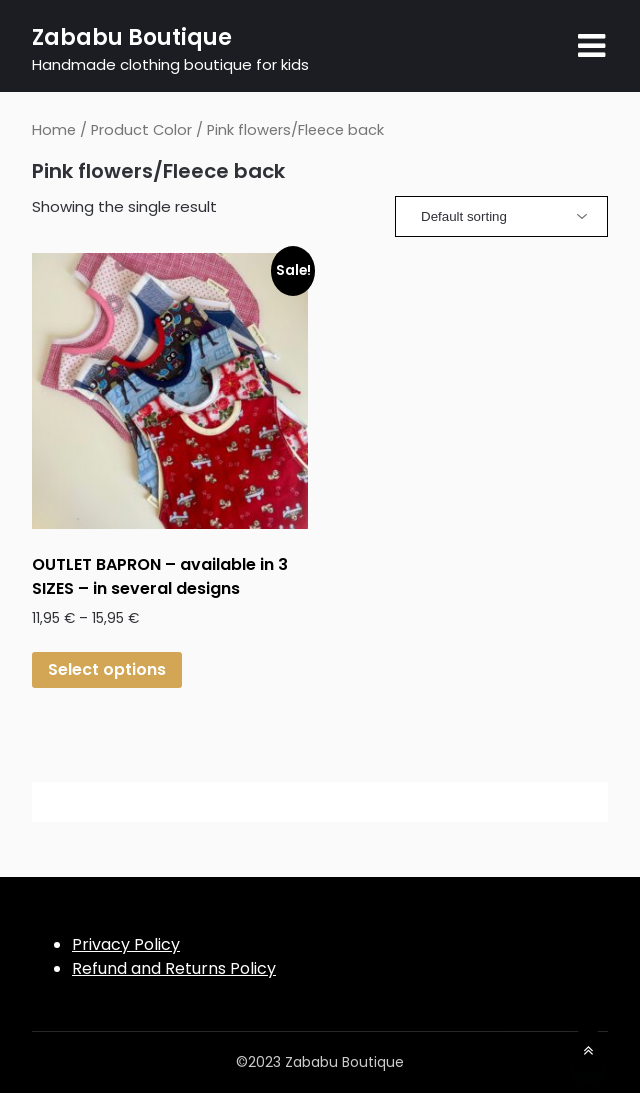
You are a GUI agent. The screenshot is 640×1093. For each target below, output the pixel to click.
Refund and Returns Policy (174, 968)
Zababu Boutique (132, 37)
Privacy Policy (126, 944)
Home (54, 130)
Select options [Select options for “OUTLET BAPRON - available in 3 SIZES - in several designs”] (107, 669)
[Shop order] (501, 216)
